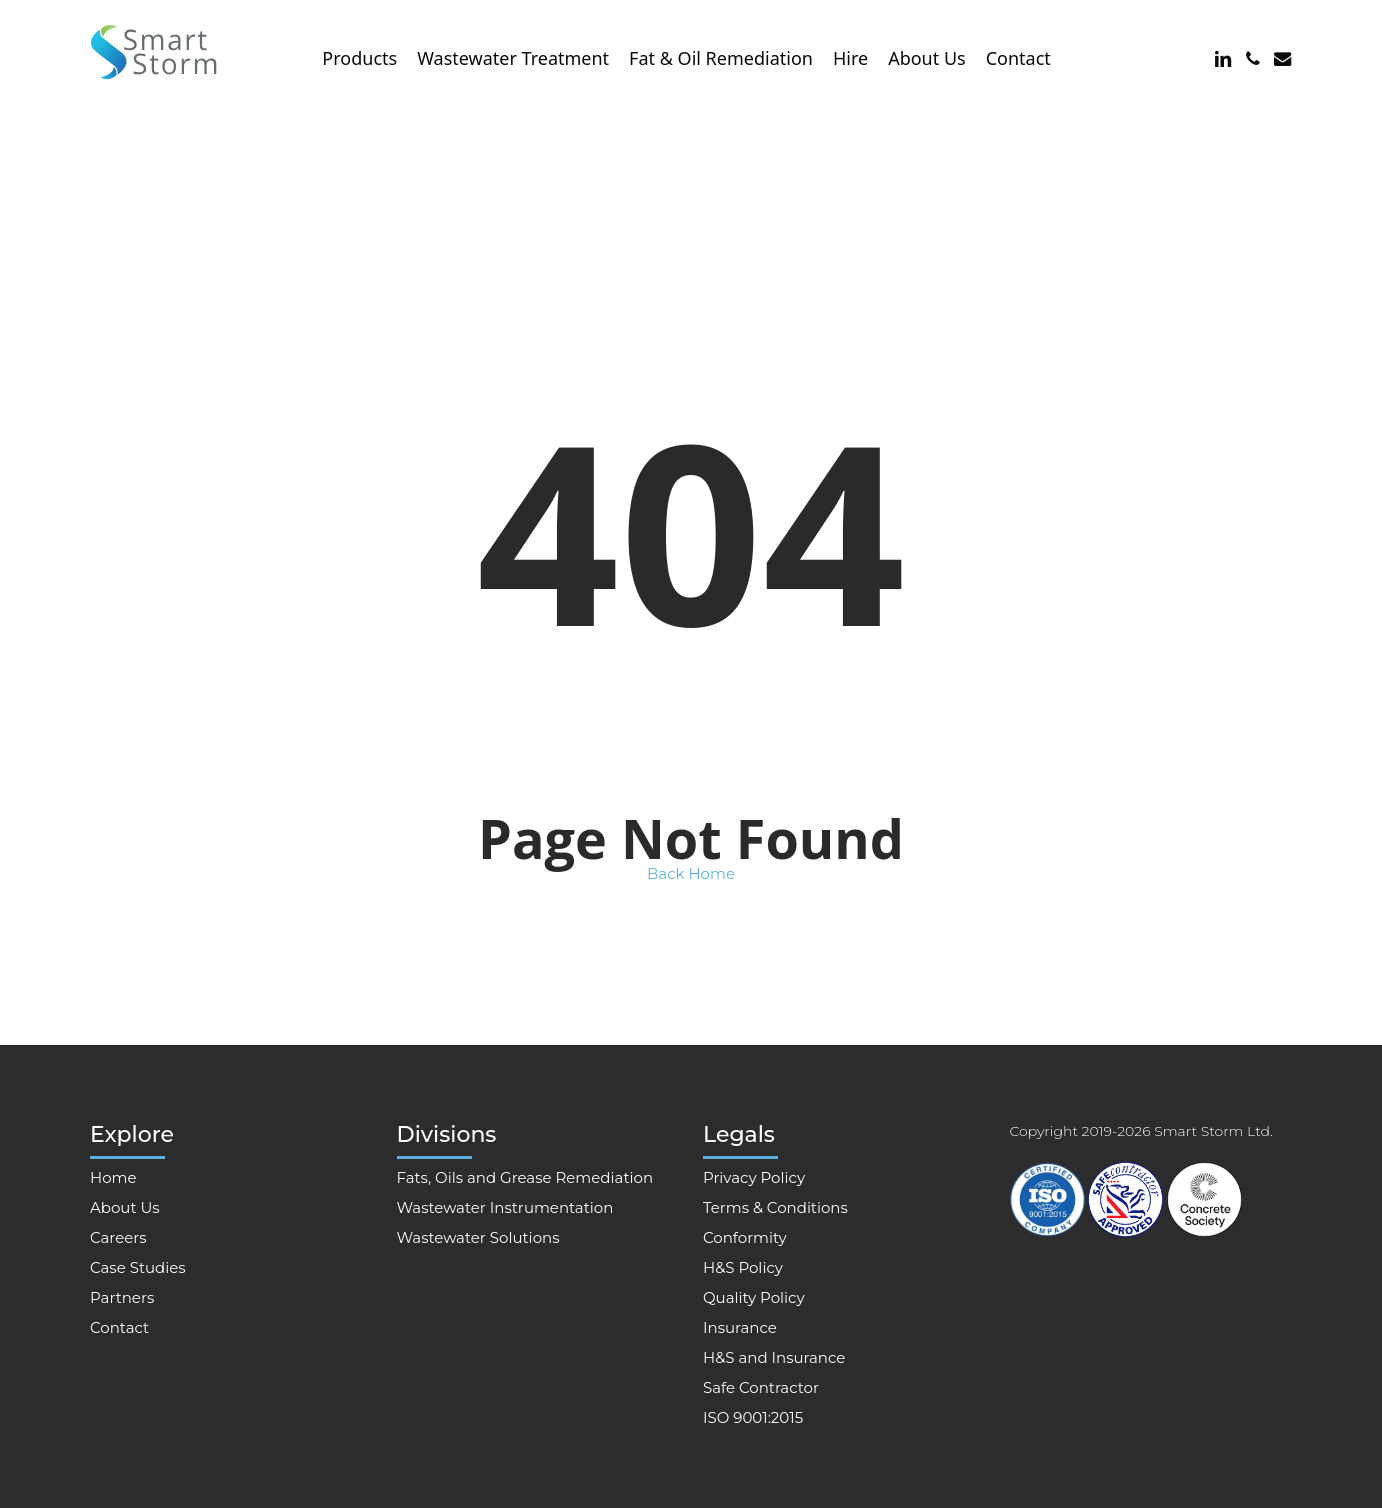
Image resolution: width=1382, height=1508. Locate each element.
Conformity (745, 1237)
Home (113, 1177)
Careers (118, 1237)
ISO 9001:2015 (753, 1417)
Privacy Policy (754, 1177)
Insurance (740, 1327)
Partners (122, 1297)
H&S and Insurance (774, 1357)
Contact (119, 1327)
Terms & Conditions (775, 1207)
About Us (125, 1207)
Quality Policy (754, 1297)
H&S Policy (743, 1267)
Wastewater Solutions (478, 1237)
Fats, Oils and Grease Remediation (525, 1177)
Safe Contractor (761, 1387)
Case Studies (138, 1267)
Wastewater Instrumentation (505, 1207)
